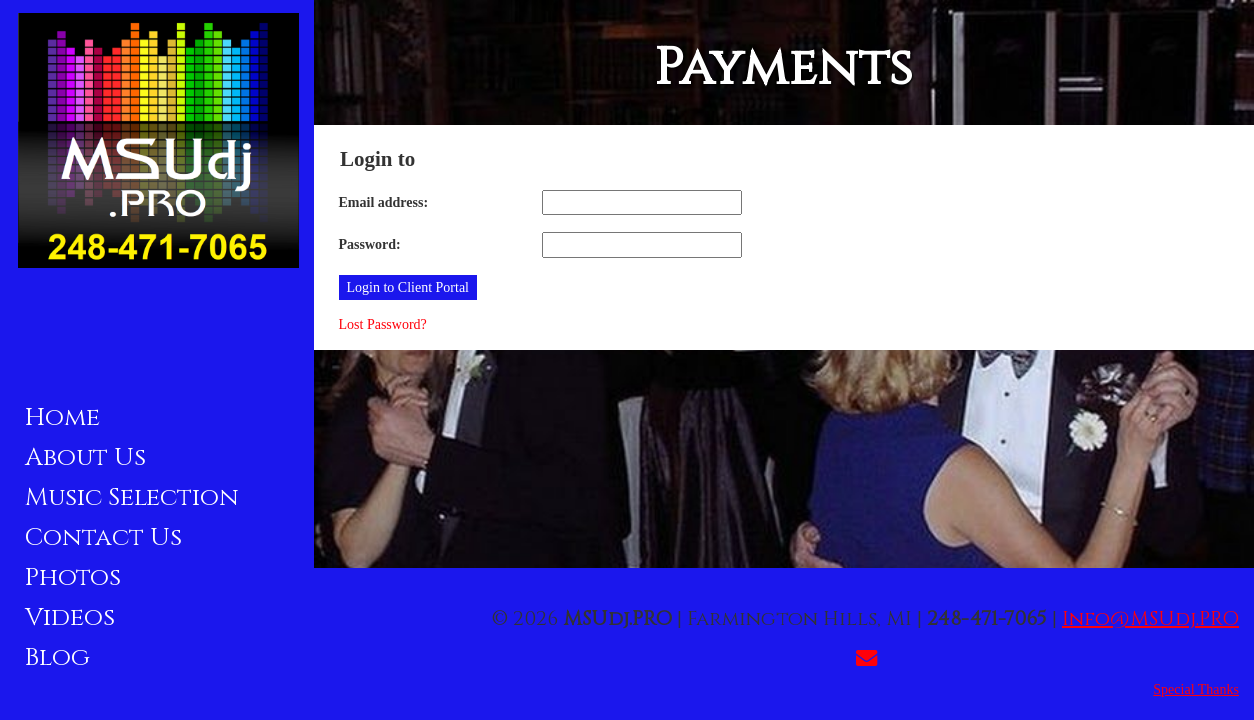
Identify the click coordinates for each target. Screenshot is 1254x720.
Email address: (384, 202)
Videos (70, 617)
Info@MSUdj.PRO (1150, 618)
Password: (370, 244)
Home (62, 417)
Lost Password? (383, 324)
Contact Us (103, 537)
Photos (73, 577)
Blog (57, 657)
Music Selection (132, 497)
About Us (85, 457)
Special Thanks (1196, 689)
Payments (783, 68)
